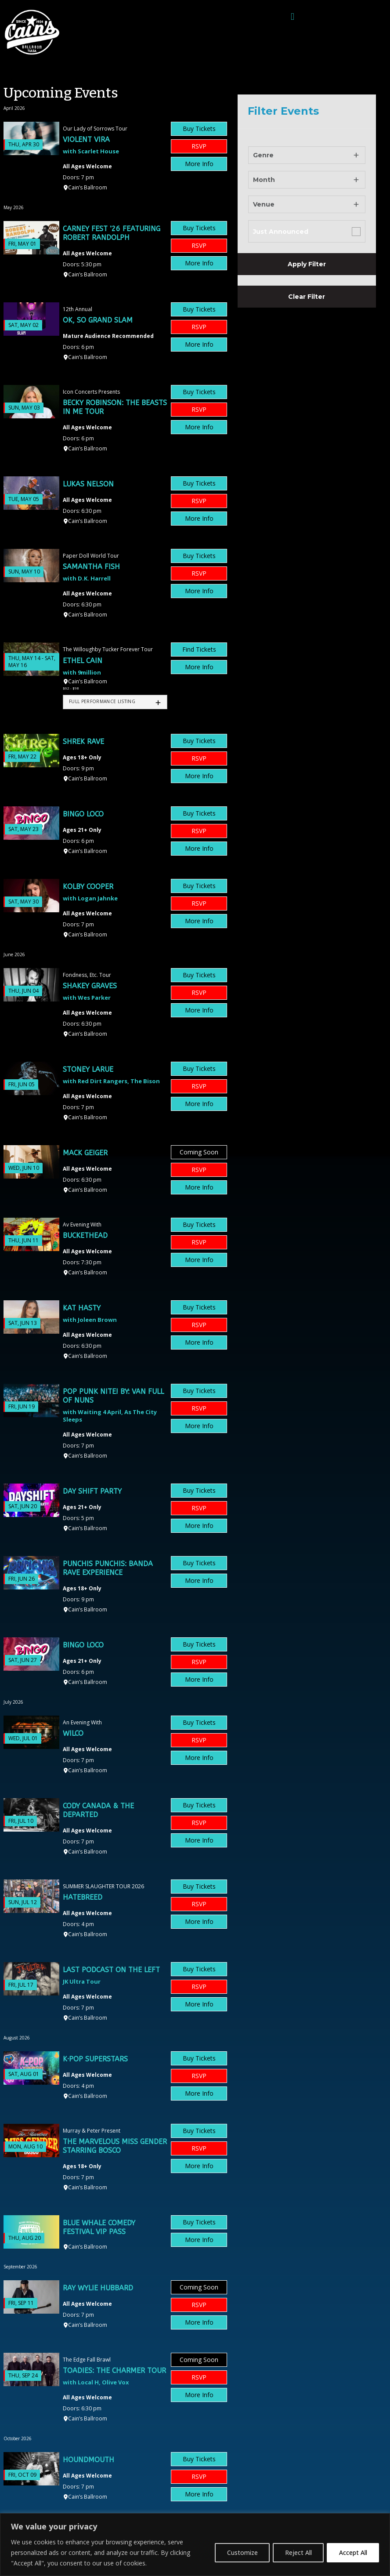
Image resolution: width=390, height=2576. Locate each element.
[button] (292, 16)
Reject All (295, 2552)
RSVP (198, 146)
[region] (195, 2544)
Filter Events (283, 111)
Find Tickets (199, 649)
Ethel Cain (82, 661)
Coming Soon (199, 1152)
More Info (199, 164)
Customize (237, 2552)
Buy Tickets (199, 128)
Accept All (352, 2552)
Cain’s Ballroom (87, 187)
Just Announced (280, 232)
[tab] (115, 702)
